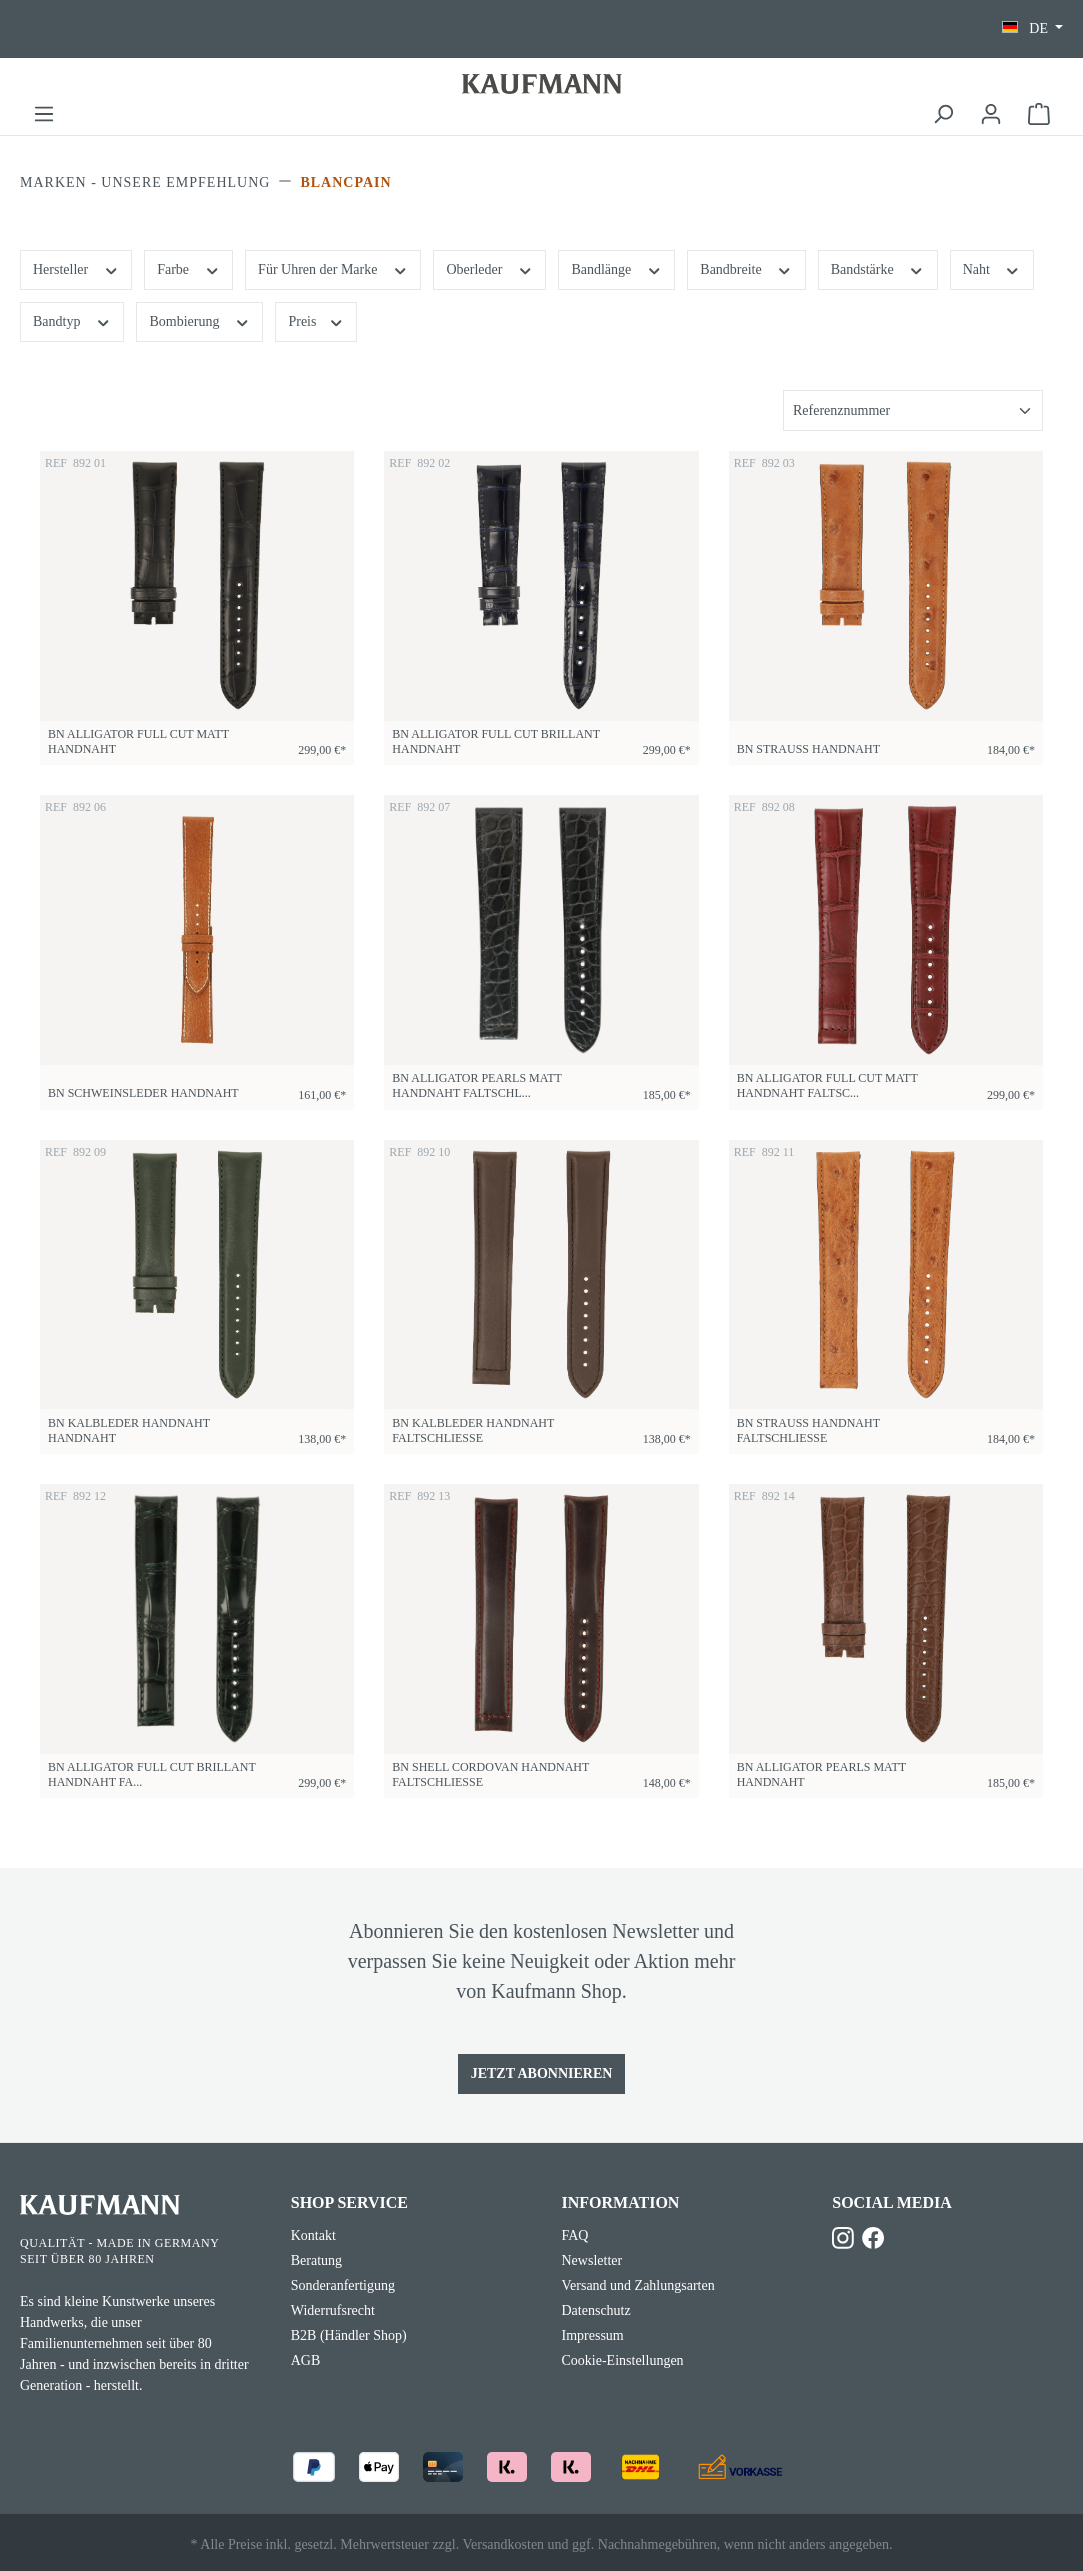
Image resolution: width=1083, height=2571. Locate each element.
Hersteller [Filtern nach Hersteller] (76, 268)
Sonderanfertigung (343, 2285)
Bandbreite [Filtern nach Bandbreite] (746, 268)
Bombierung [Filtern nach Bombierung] (199, 320)
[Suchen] (943, 114)
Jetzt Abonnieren (542, 2073)
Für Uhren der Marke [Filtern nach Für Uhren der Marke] (333, 268)
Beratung (316, 2260)
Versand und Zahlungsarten (638, 2285)
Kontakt (313, 2235)
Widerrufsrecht (333, 2310)
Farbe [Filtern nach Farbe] (188, 268)
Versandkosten (503, 2544)
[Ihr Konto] (991, 114)
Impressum (593, 2335)
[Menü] (44, 114)
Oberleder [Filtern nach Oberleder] (489, 268)
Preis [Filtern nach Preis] (316, 320)
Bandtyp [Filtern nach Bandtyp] (72, 320)
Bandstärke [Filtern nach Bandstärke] (878, 268)
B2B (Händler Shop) (349, 2335)
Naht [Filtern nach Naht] (992, 268)
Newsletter (592, 2260)
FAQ (575, 2235)
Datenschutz (596, 2310)
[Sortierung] (913, 410)
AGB (306, 2360)
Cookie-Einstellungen (623, 2360)
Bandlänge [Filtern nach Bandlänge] (616, 268)
